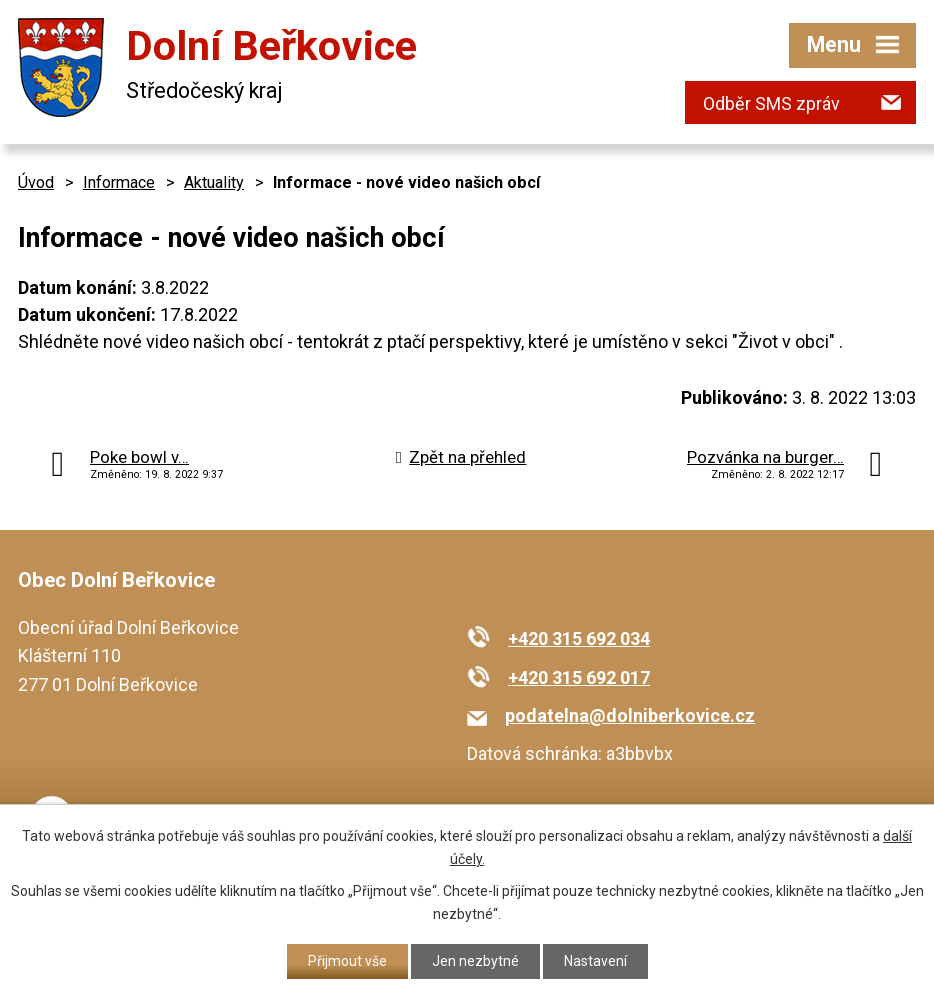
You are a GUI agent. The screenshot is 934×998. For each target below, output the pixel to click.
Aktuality (214, 182)
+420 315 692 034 (579, 638)
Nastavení (595, 961)
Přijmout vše (347, 961)
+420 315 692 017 (579, 677)
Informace (119, 182)
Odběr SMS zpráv (771, 103)
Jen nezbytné (475, 961)
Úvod (36, 182)
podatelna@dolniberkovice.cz (630, 715)
